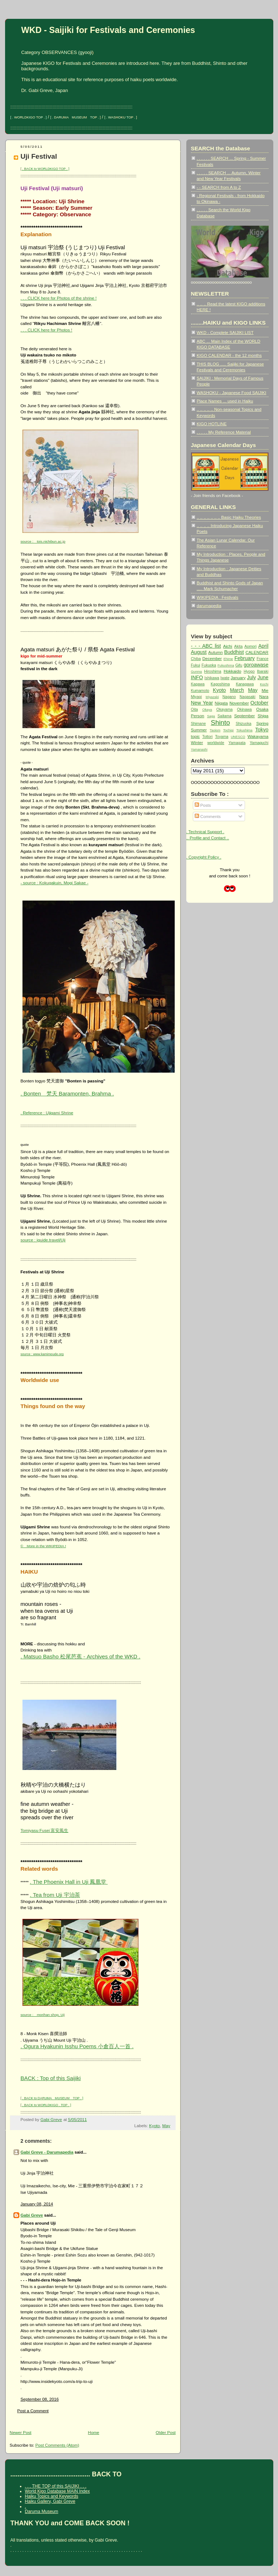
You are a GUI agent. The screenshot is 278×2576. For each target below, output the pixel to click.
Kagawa (198, 684)
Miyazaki (212, 697)
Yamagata (236, 743)
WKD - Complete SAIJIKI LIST (225, 332)
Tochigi (228, 730)
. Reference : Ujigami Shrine (47, 1112)
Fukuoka (209, 665)
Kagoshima (220, 684)
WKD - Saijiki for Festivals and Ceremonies (108, 30)
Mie (265, 690)
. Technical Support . (205, 831)
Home (93, 2432)
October (259, 703)
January (238, 677)
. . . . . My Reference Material (224, 432)
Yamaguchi (259, 743)
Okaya (207, 709)
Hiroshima (212, 671)
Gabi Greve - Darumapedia (47, 2152)
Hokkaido (232, 671)
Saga (211, 716)
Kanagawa (245, 684)
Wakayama (258, 736)
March (237, 690)
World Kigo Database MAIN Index (57, 2491)
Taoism (215, 730)
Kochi (264, 684)
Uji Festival (39, 156)
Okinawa (244, 709)
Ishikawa (211, 678)
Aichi (227, 646)
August (199, 652)
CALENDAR (256, 652)
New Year (202, 703)
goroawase (256, 665)
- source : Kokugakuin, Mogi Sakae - (54, 882)
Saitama (224, 716)
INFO (197, 677)
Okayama (224, 709)
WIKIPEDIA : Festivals (217, 597)
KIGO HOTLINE (212, 423)
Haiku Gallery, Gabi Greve (50, 2501)
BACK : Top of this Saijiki (51, 2078)
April (263, 646)
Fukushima (225, 665)
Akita (238, 646)
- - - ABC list (206, 646)
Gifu (238, 665)
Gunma (196, 671)
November (239, 703)
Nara (263, 696)
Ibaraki (262, 671)
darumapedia (209, 605)
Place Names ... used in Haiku (225, 400)
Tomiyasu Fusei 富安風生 (45, 1830)
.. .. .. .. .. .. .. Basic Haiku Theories (229, 517)
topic (195, 736)
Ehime (228, 659)
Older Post (166, 2432)
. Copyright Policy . (203, 857)
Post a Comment (33, 2410)
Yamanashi (199, 749)
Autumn (215, 652)
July (251, 677)
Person (197, 715)
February (245, 658)
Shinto (220, 722)
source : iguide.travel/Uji (43, 1239)
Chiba (196, 659)
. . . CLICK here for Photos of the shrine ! (59, 298)
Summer (199, 729)
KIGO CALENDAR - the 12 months (229, 355)
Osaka (262, 709)
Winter (197, 742)
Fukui (195, 665)
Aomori (250, 646)
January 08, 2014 (37, 2203)
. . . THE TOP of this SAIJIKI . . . (56, 2486)
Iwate (224, 678)
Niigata (221, 703)
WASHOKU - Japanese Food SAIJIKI (231, 392)
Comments (207, 816)
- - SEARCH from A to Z (219, 187)
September (244, 715)
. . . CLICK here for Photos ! (46, 329)
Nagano (229, 697)
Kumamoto (200, 691)
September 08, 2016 (40, 2399)
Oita (194, 709)
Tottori (207, 737)
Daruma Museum (41, 2511)
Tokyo (261, 729)
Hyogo (249, 671)
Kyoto (154, 2125)
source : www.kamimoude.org (42, 1354)
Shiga (263, 715)
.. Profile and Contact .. (207, 837)
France (263, 659)
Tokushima (244, 730)
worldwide (215, 743)
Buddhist (234, 652)
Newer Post (21, 2432)
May (166, 2125)
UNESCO (238, 737)
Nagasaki (248, 697)
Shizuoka (243, 724)
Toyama (221, 737)
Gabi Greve (32, 2215)
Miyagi (196, 697)
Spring (262, 723)
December (212, 658)
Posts (203, 805)
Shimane (198, 724)
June (262, 677)
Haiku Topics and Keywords (51, 2496)
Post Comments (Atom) (57, 2445)
